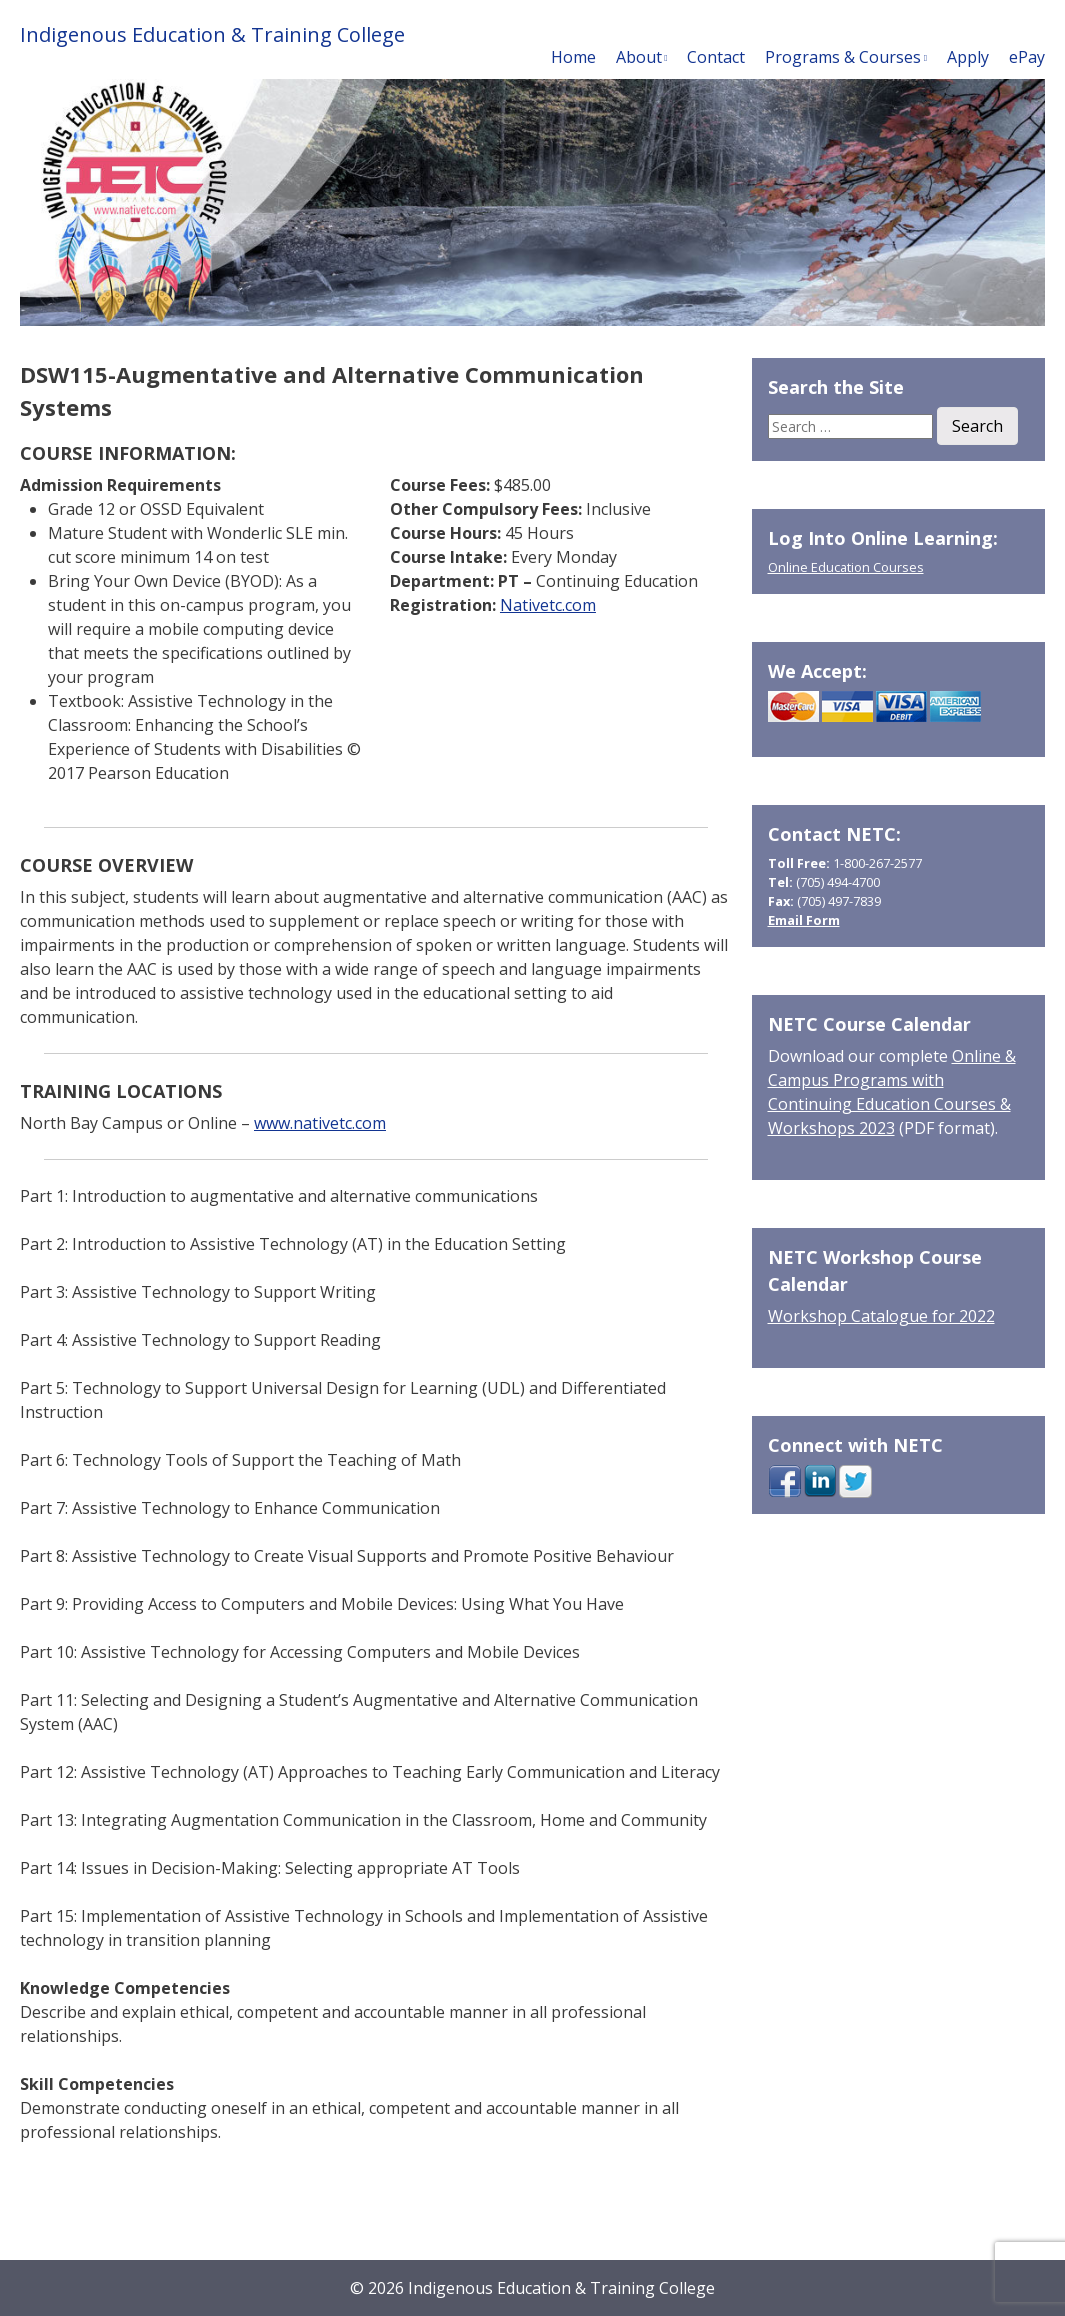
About (639, 57)
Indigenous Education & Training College (212, 34)
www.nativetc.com (320, 1123)
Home (573, 57)
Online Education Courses (846, 567)
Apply (968, 57)
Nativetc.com (548, 605)
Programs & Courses (843, 57)
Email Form (804, 920)
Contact (716, 57)
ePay (1027, 57)
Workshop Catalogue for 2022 (881, 1316)
